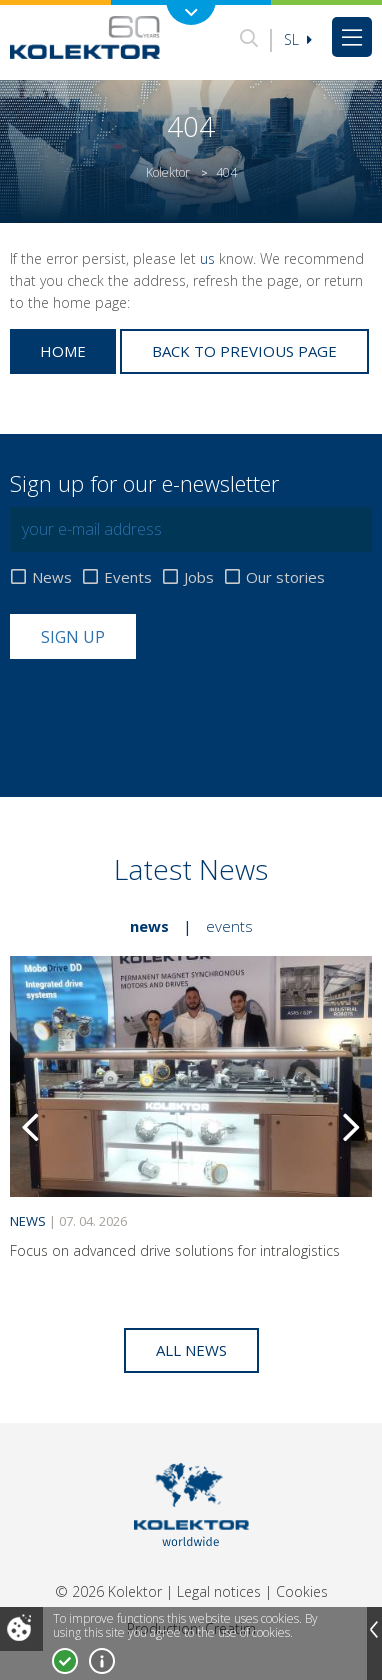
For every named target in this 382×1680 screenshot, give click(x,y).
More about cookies (102, 1661)
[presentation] (162, 708)
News (52, 577)
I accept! (65, 1661)
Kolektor (168, 172)
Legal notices (219, 1591)
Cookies (302, 1591)
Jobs (199, 577)
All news (191, 1350)
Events (128, 577)
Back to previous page (244, 351)
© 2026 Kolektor (108, 1591)
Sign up (73, 637)
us (207, 258)
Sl (298, 39)
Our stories (285, 577)
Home (63, 351)
